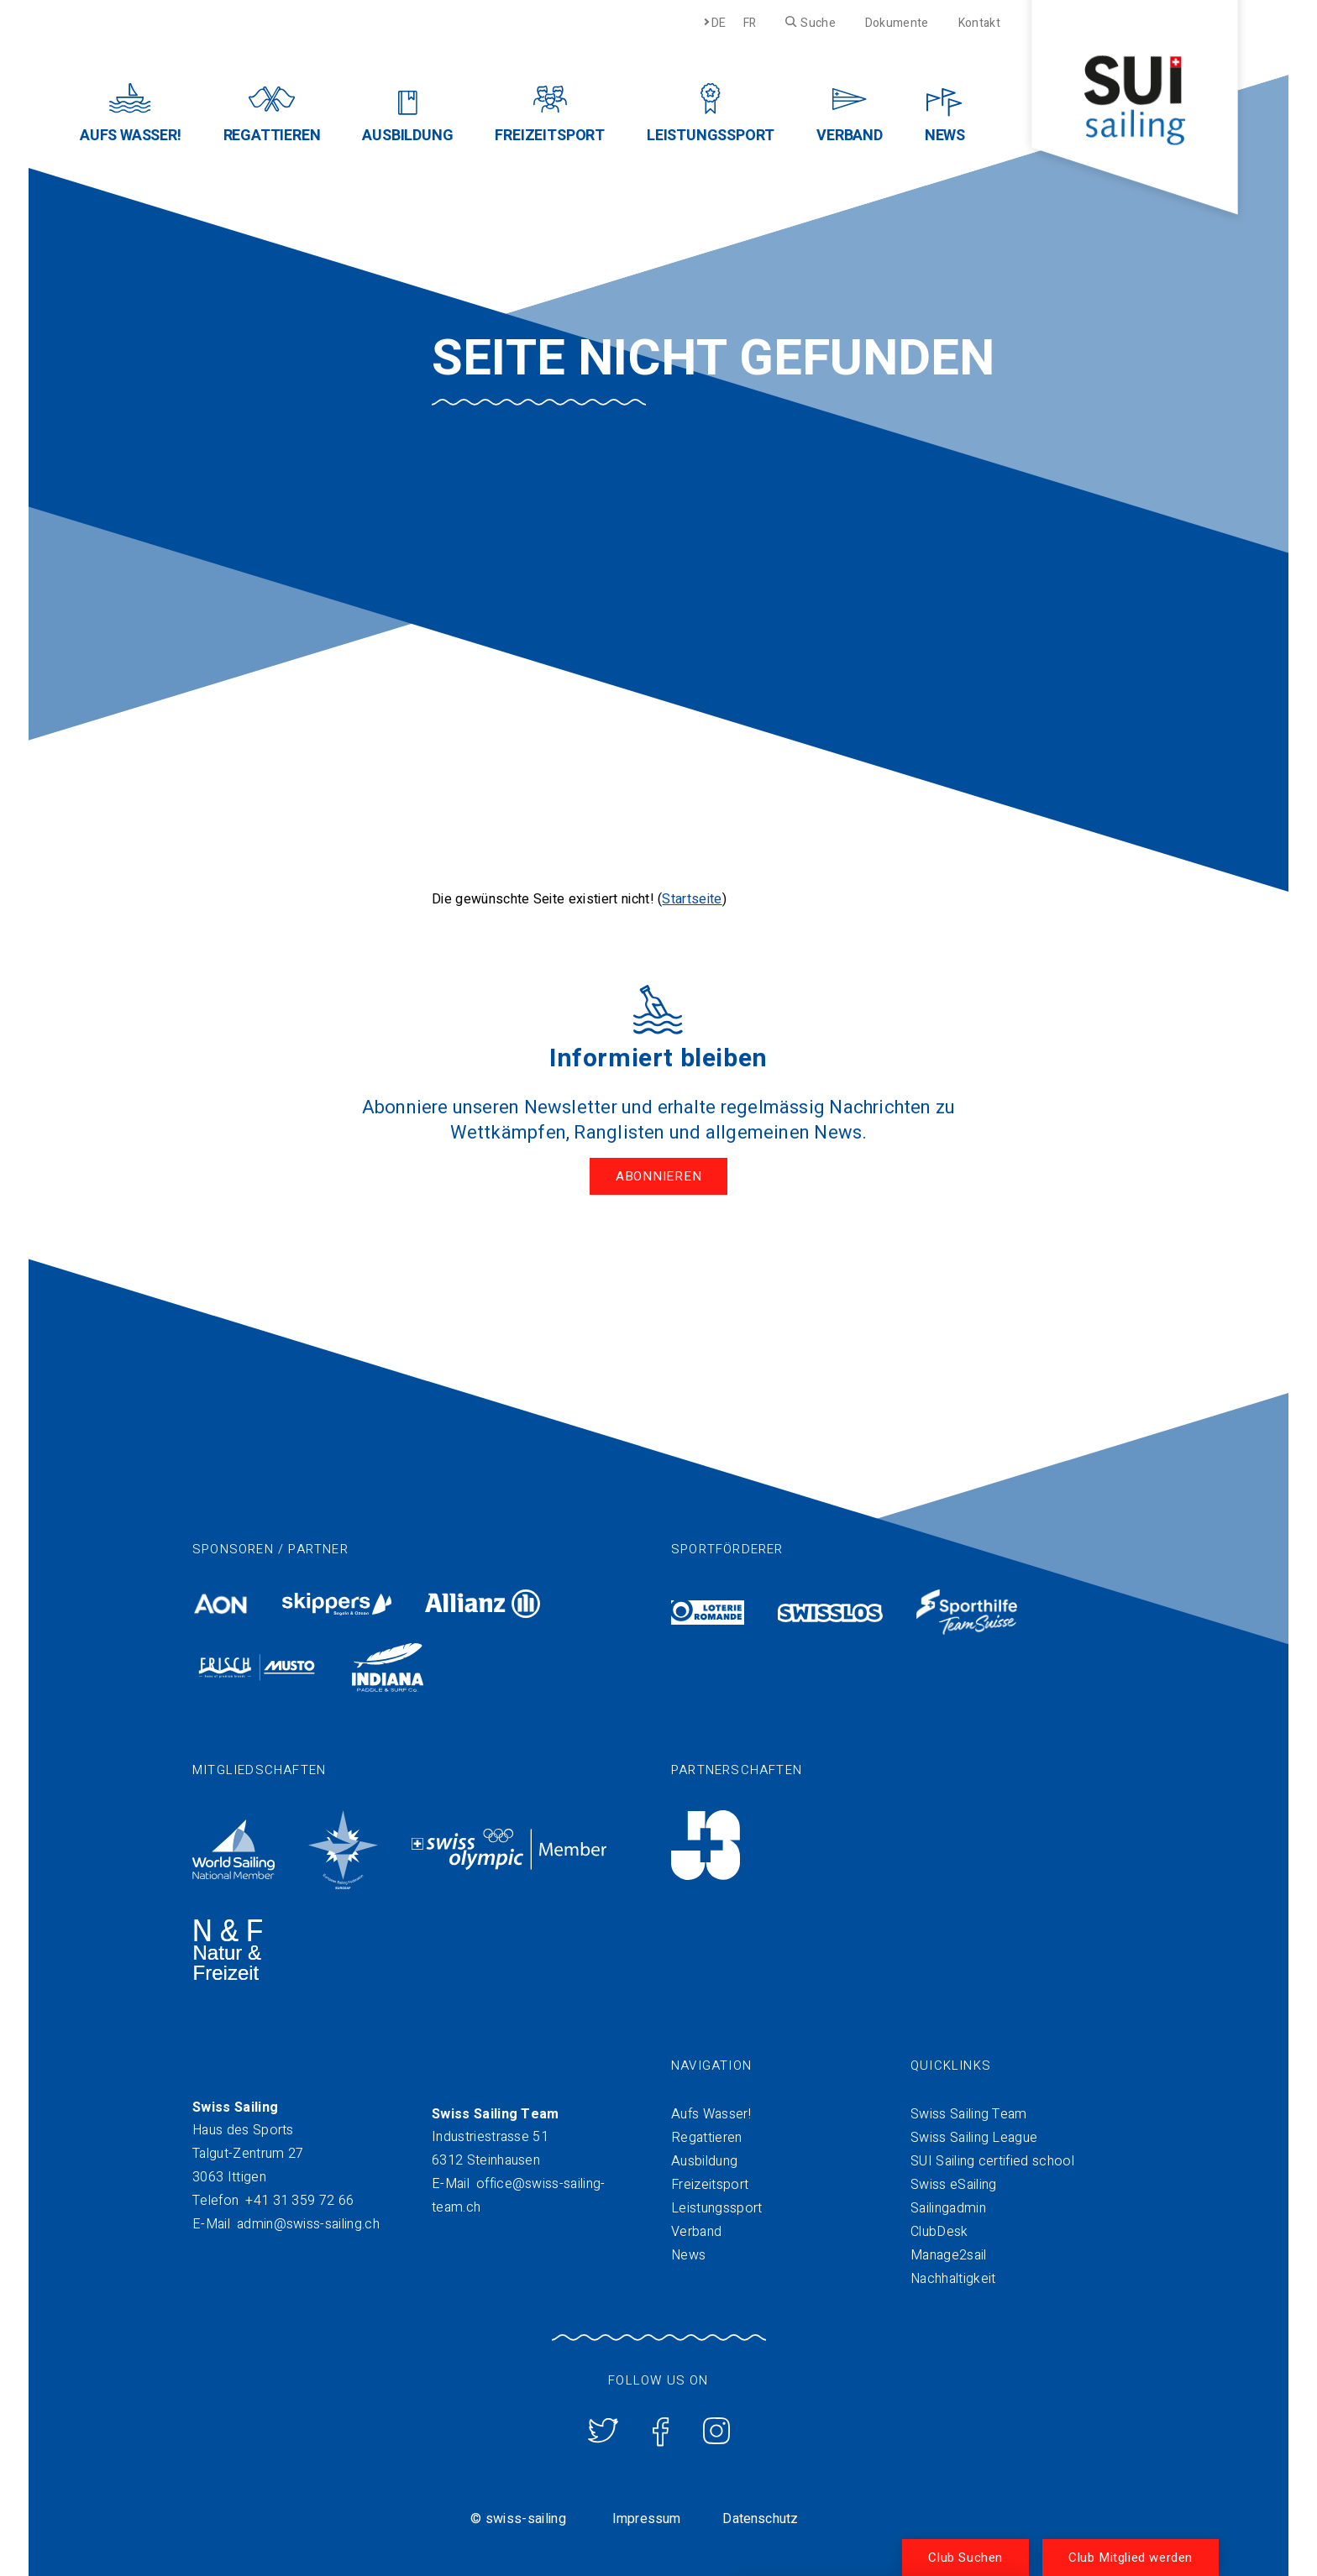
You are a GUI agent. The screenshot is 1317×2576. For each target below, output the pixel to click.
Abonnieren (659, 1176)
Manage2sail (948, 2255)
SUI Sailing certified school (992, 2161)
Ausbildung (704, 2161)
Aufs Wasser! (711, 2114)
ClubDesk (939, 2232)
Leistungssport (716, 2208)
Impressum (646, 2519)
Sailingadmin (948, 2208)
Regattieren (706, 2138)
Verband (696, 2232)
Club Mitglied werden (1130, 2557)
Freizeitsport (709, 2185)
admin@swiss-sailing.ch (308, 2224)
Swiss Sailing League (973, 2138)
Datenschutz (760, 2519)
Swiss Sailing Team (968, 2114)
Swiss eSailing (953, 2185)
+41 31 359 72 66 (299, 2201)
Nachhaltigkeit (952, 2279)
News (688, 2255)
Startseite (691, 899)
